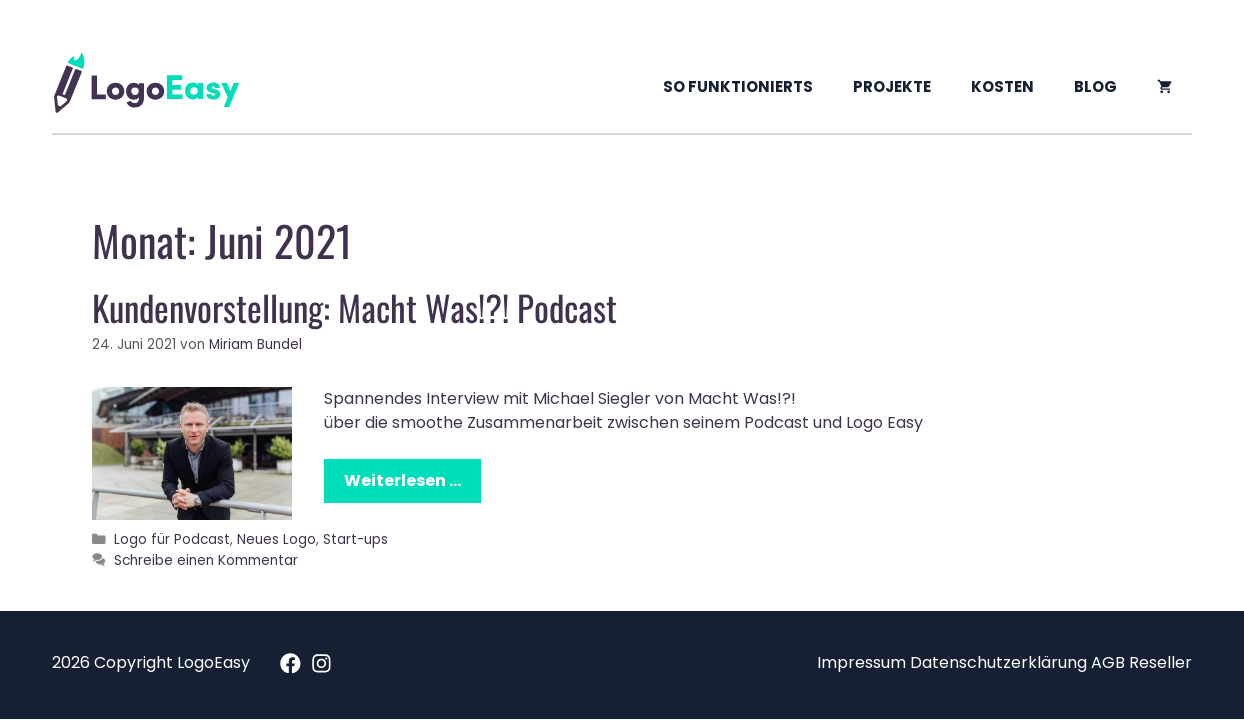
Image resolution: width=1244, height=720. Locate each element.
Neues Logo (276, 539)
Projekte (892, 86)
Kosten (1002, 86)
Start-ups (355, 539)
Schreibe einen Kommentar (206, 560)
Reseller (1160, 662)
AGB (1108, 662)
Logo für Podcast (172, 539)
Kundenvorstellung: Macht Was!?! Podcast (354, 307)
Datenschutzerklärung (998, 662)
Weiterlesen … (402, 480)
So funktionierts (738, 86)
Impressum (861, 662)
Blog (1095, 86)
